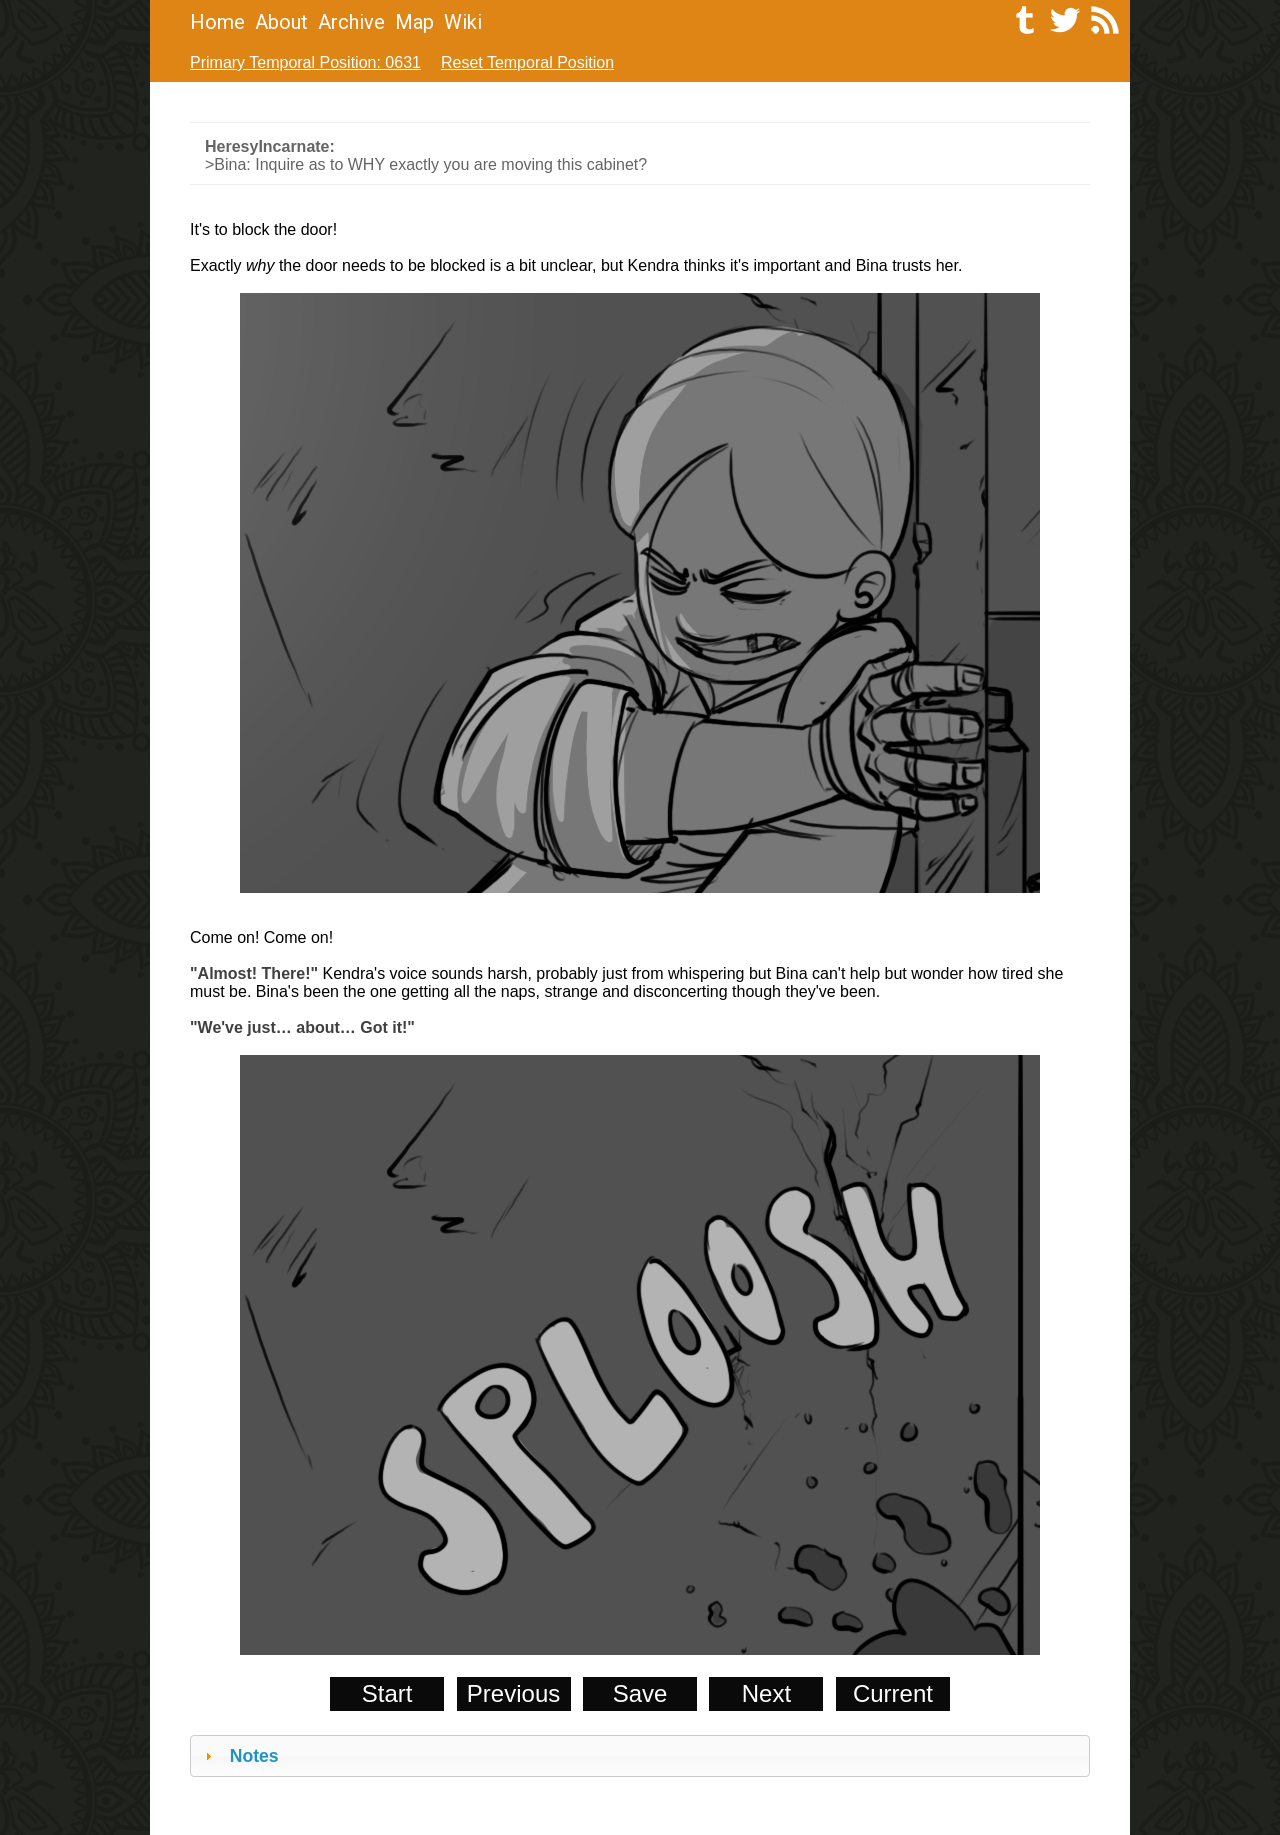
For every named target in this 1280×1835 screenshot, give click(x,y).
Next (766, 1693)
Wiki (463, 22)
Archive (351, 22)
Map (414, 22)
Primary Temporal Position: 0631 (305, 62)
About (281, 22)
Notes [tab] (239, 1756)
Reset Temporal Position (527, 62)
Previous (513, 1693)
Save (640, 1693)
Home (217, 22)
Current (893, 1693)
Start (387, 1693)
